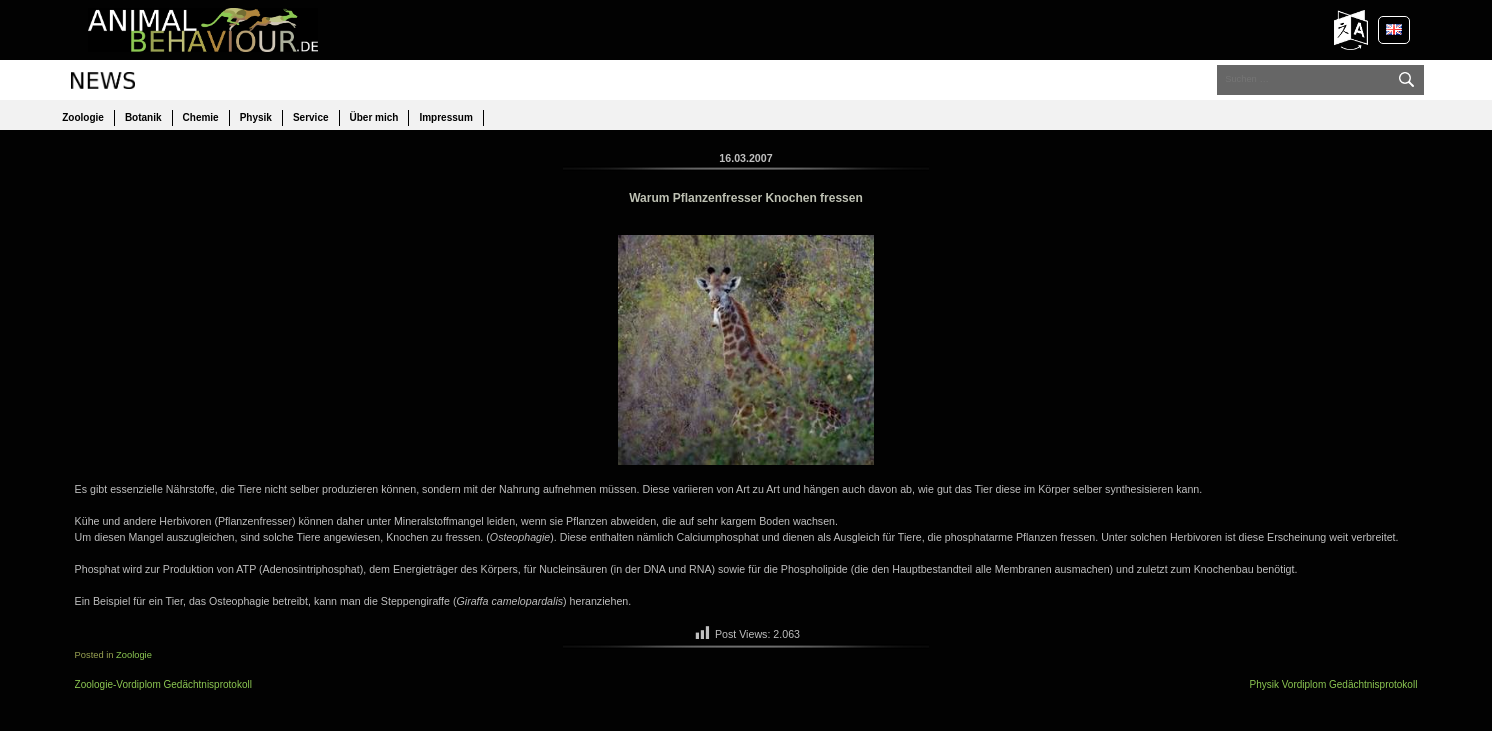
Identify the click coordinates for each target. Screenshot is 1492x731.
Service (311, 117)
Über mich (374, 117)
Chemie (201, 117)
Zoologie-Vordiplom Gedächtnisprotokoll (163, 684)
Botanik (143, 117)
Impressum (445, 117)
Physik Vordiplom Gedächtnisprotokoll (1334, 684)
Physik (256, 117)
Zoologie (83, 117)
